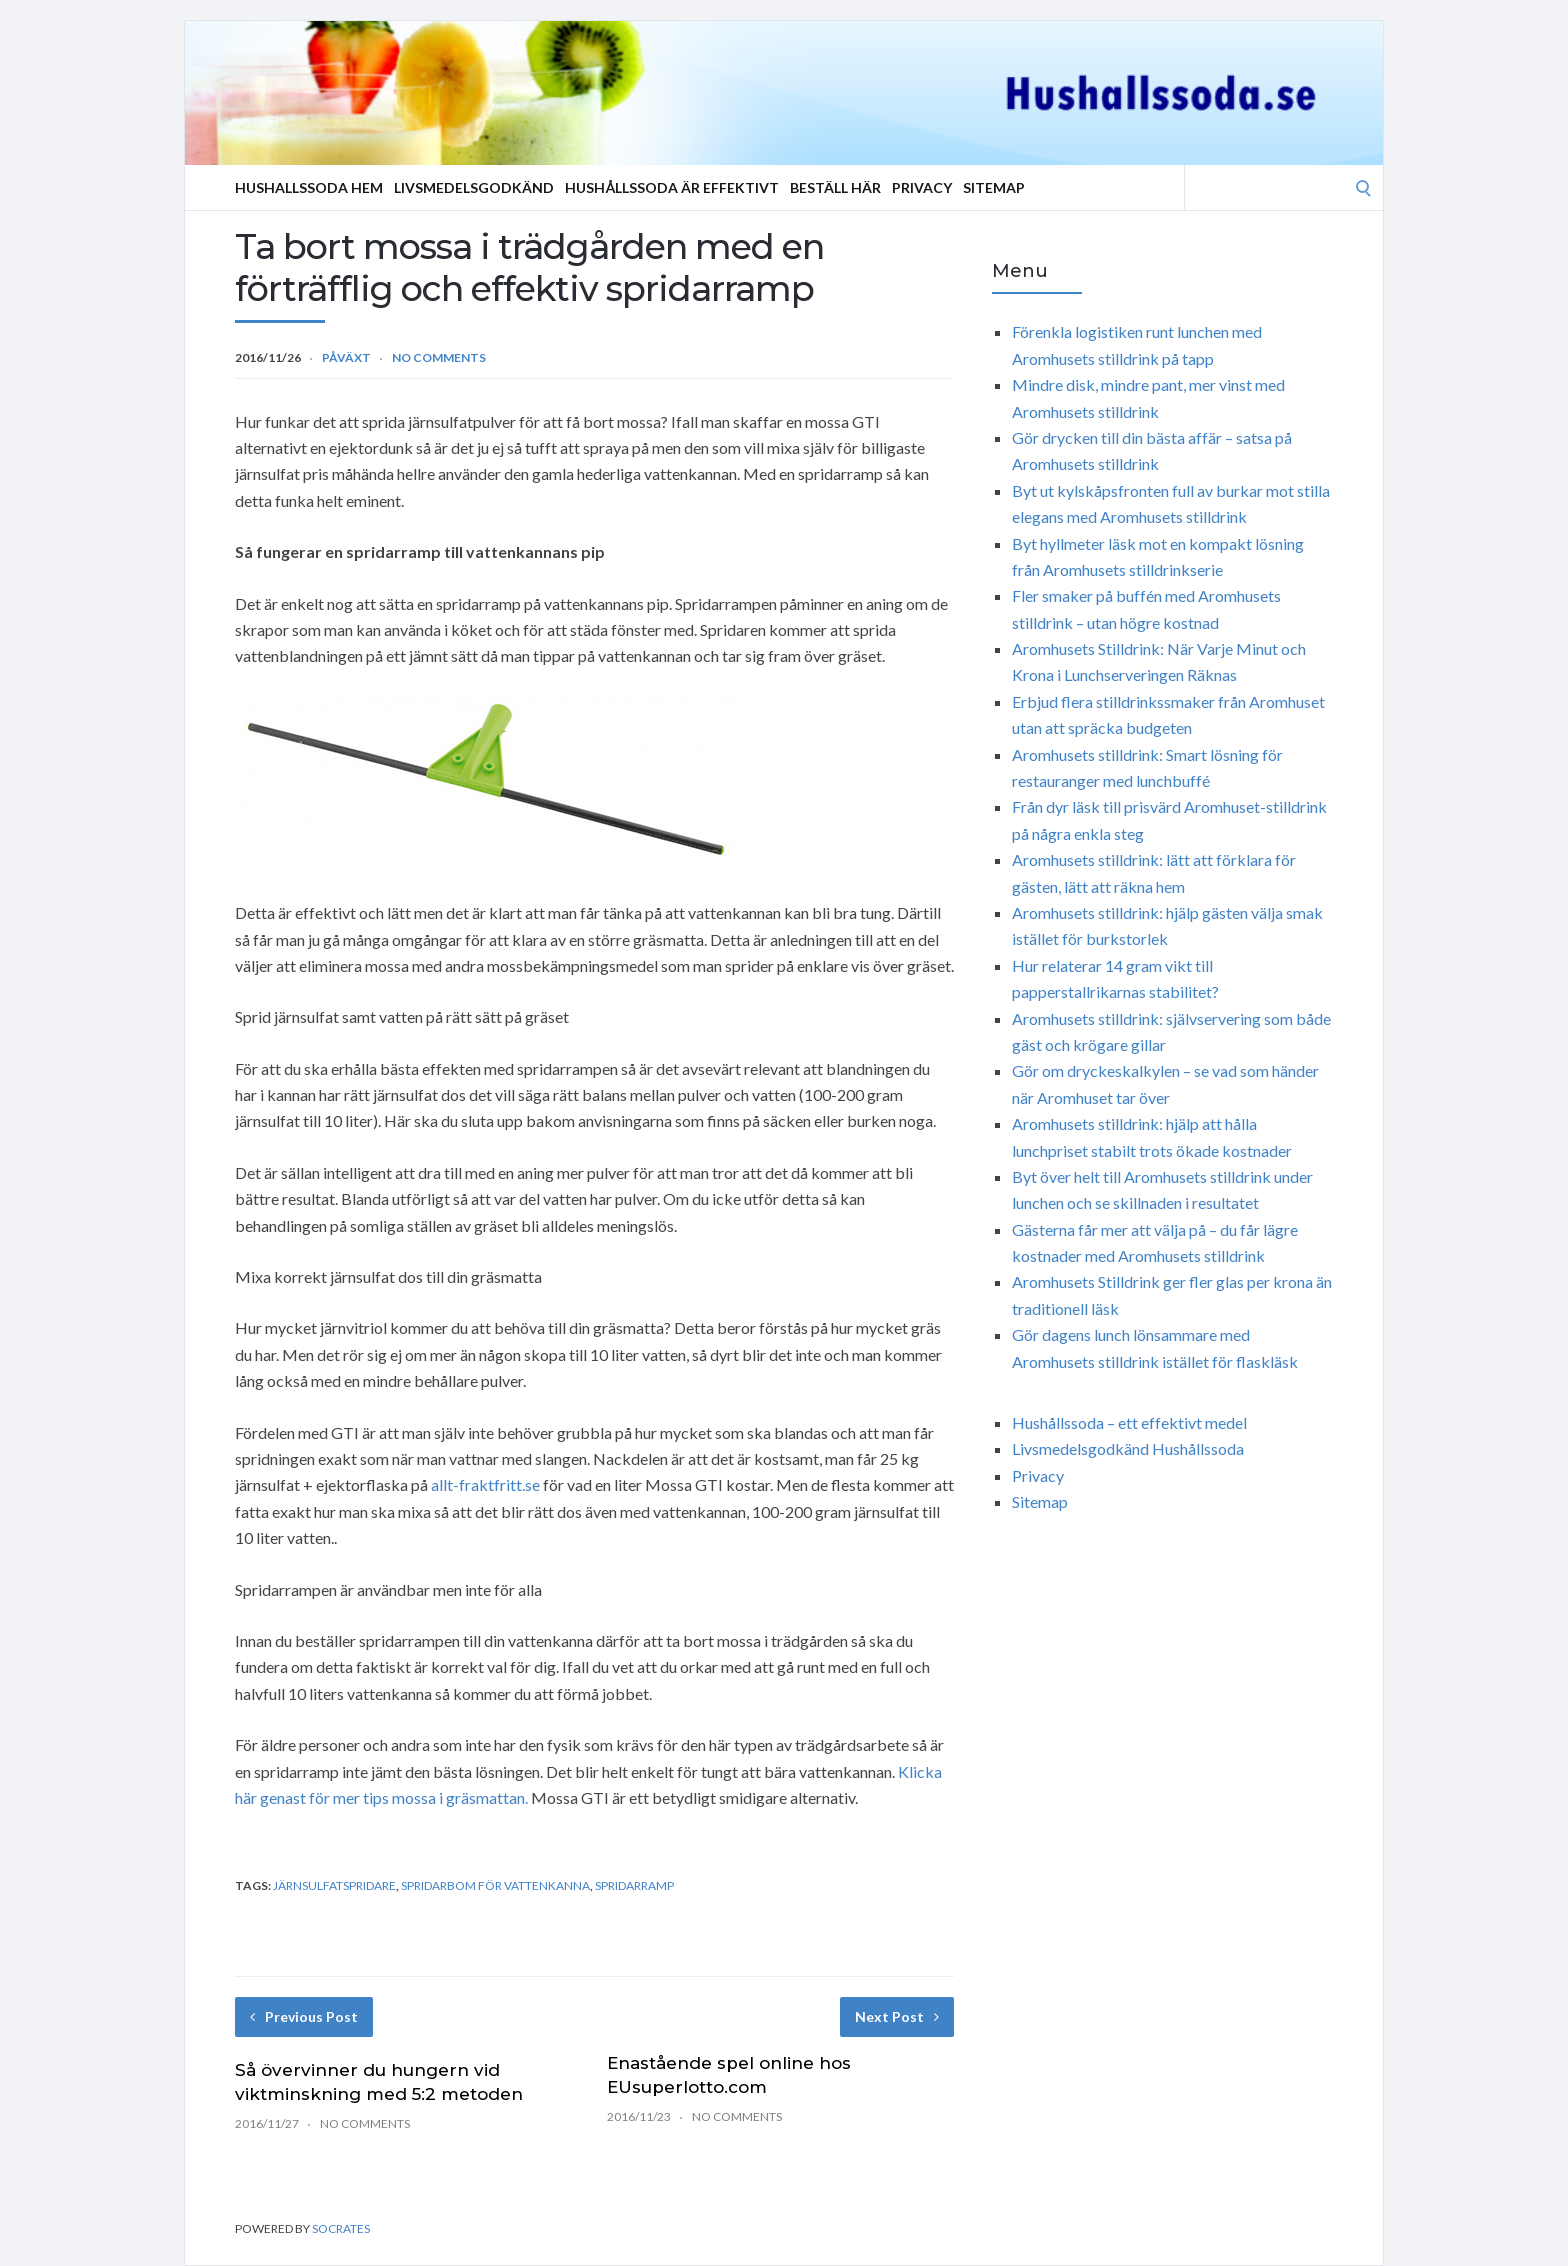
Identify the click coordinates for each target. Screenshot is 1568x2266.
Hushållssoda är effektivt (672, 187)
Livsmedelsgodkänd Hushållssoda (1128, 1448)
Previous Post (304, 2016)
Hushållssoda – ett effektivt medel (1129, 1422)
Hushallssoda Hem (309, 187)
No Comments (439, 357)
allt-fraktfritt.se (485, 1484)
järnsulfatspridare (334, 1885)
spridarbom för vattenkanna (495, 1885)
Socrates (341, 2228)
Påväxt (346, 357)
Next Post (897, 2016)
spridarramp (634, 1885)
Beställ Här (835, 187)
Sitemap (994, 187)
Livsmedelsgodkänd (474, 187)
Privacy (922, 187)
